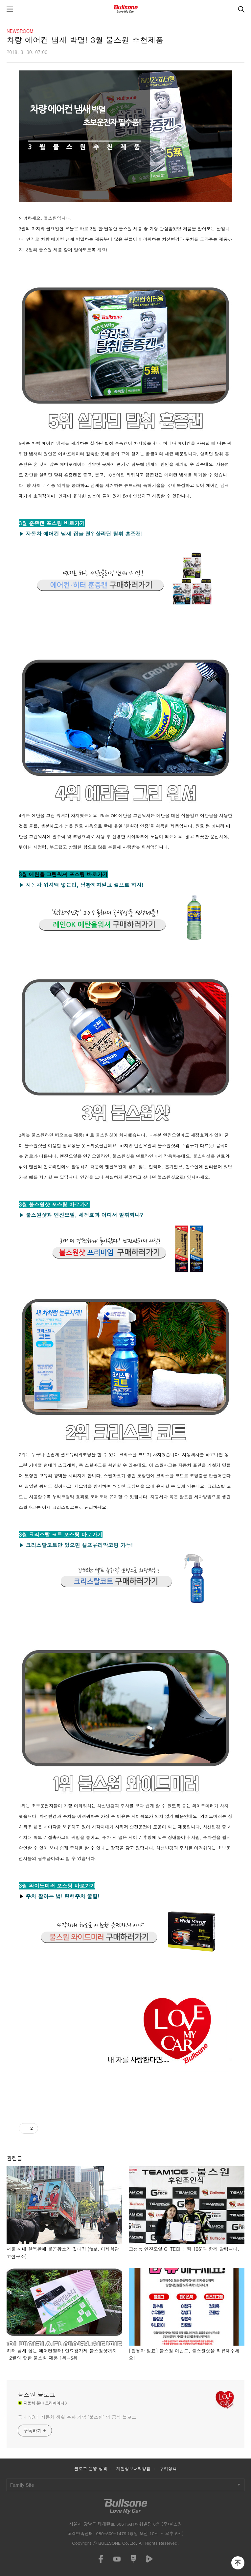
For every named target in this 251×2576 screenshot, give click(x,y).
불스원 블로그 (36, 2395)
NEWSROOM (20, 31)
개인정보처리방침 (133, 2468)
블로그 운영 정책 (90, 2468)
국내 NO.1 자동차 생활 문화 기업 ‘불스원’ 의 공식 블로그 (77, 2417)
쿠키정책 (168, 2468)
